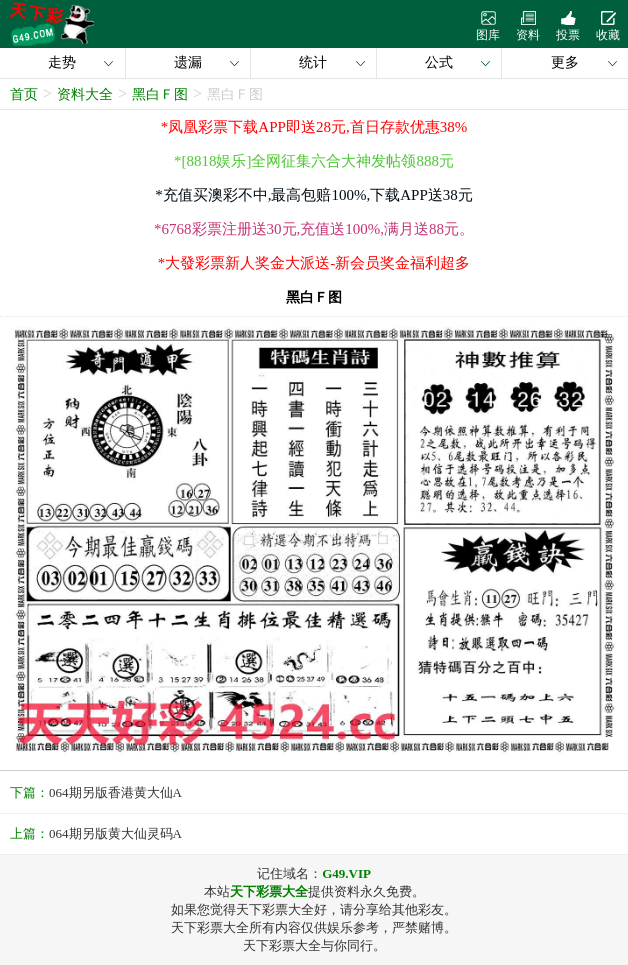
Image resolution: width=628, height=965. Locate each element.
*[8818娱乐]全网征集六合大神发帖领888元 (314, 161)
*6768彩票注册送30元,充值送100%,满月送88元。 (314, 229)
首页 (24, 94)
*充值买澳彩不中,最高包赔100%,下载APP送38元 (314, 195)
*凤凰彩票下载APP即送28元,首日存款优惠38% (314, 127)
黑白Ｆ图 (160, 94)
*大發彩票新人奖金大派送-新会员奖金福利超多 (314, 263)
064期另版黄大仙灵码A (115, 833)
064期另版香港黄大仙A (115, 792)
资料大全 (85, 94)
